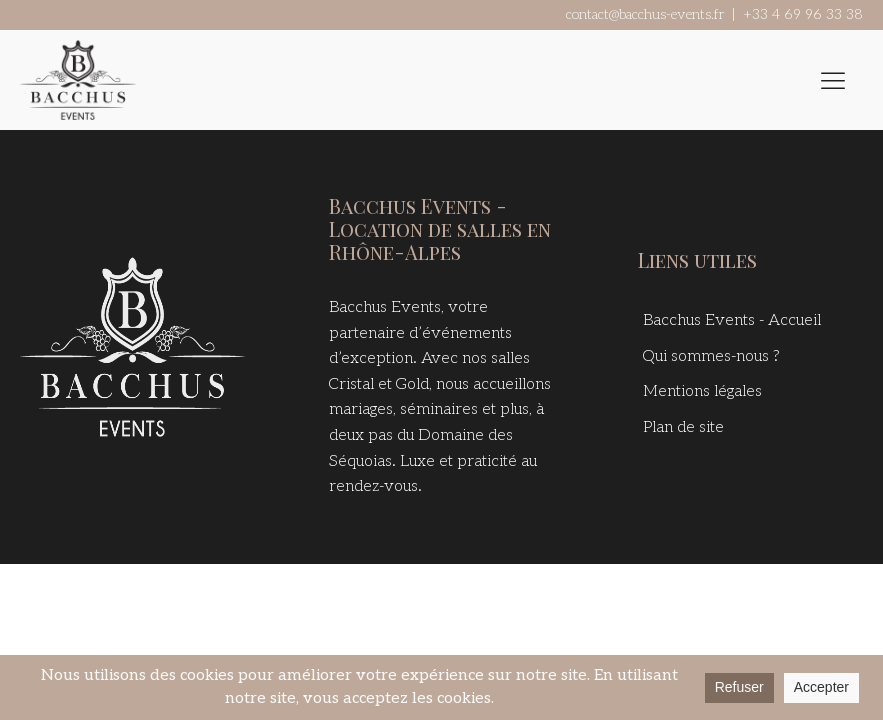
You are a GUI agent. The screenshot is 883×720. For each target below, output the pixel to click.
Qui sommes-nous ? (711, 356)
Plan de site (683, 427)
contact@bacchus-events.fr (645, 14)
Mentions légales (702, 391)
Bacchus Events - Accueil (732, 320)
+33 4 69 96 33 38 (803, 14)
